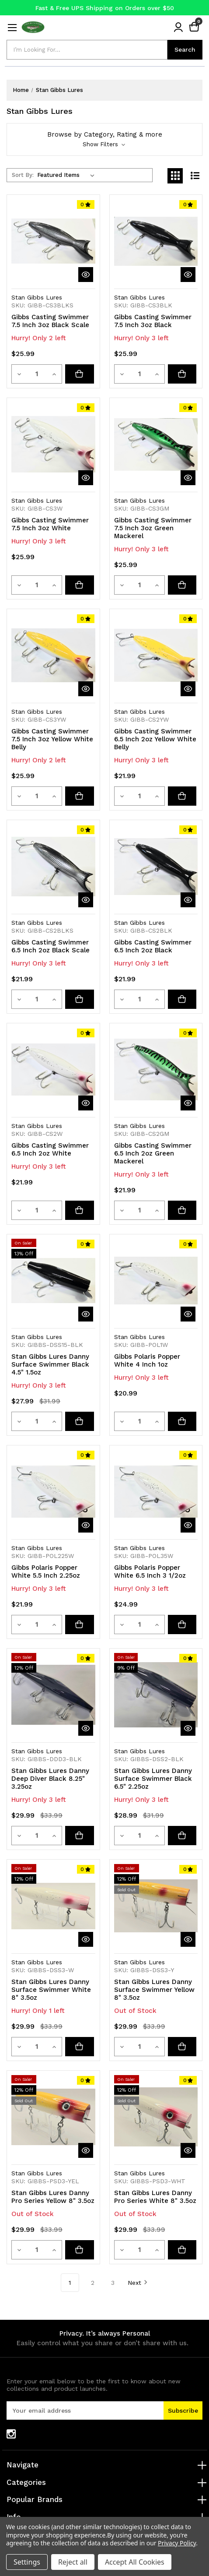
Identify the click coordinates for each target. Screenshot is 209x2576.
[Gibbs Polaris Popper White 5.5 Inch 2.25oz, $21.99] (53, 1492)
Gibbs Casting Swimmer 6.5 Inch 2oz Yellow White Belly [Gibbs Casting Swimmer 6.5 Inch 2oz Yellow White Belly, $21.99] (155, 739)
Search (184, 49)
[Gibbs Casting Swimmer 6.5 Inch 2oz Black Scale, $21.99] (53, 867)
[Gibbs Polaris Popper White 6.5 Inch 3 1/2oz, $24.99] (156, 1492)
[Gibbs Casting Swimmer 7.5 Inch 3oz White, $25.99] (53, 444)
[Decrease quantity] (20, 374)
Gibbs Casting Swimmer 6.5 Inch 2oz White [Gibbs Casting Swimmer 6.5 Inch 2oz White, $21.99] (50, 1149)
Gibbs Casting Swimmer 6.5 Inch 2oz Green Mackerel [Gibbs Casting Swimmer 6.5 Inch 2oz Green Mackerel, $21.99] (153, 1153)
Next (138, 2282)
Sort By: (23, 175)
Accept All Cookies (134, 2562)
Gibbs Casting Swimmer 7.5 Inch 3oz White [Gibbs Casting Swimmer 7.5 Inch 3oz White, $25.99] (50, 524)
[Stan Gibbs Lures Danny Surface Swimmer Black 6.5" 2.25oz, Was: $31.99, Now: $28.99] (156, 1695)
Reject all (72, 2562)
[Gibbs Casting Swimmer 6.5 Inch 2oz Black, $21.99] (156, 867)
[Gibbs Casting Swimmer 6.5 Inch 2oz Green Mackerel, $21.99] (156, 1070)
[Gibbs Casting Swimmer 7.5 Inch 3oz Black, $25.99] (156, 241)
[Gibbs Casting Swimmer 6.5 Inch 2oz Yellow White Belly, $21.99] (156, 655)
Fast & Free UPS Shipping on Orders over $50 (104, 7)
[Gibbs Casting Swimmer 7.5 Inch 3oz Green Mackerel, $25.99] (156, 444)
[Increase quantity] (55, 374)
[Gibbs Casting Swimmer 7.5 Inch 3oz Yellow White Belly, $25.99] (53, 655)
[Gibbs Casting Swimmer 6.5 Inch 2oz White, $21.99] (53, 1070)
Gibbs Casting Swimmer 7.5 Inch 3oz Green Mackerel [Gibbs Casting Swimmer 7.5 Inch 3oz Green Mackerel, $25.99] (153, 528)
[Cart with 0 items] (194, 27)
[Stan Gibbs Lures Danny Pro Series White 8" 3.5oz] (183, 2249)
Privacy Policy (177, 2543)
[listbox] (67, 175)
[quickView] (85, 274)
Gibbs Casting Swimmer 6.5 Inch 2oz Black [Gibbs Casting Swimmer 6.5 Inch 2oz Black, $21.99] (153, 946)
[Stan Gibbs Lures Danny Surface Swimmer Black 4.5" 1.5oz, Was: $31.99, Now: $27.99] (53, 1281)
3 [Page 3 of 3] (113, 2282)
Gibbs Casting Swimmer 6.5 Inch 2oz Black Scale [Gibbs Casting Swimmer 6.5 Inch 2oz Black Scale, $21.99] (50, 946)
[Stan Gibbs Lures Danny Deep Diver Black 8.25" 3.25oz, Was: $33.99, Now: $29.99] (53, 1695)
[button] (104, 139)
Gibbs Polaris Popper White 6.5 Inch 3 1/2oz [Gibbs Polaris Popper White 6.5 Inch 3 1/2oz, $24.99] (150, 1571)
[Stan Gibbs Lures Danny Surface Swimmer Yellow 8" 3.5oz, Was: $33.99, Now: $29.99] (156, 1906)
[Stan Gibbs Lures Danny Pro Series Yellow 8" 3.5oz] (80, 2249)
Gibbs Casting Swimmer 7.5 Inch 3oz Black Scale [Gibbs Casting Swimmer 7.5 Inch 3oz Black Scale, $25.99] (50, 321)
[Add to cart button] (80, 374)
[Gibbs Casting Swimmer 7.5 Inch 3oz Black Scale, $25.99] (53, 241)
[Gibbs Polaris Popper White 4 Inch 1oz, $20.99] (156, 1281)
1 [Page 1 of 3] (70, 2282)
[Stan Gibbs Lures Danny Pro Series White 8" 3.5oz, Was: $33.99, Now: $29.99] (156, 2117)
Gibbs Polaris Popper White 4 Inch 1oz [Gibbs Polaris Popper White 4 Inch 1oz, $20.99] (147, 1360)
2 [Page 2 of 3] (92, 2282)
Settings (27, 2562)
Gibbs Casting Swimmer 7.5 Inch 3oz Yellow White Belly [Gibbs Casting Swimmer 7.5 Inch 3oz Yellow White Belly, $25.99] (52, 739)
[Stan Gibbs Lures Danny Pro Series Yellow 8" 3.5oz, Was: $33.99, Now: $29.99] (53, 2117)
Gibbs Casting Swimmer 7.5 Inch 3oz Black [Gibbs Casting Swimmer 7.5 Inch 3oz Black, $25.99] (153, 321)
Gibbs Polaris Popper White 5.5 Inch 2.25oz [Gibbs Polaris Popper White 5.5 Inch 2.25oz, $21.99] (45, 1571)
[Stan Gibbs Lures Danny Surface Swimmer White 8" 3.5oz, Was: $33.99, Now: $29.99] (53, 1906)
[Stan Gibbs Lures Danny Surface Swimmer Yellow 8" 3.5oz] (183, 2046)
